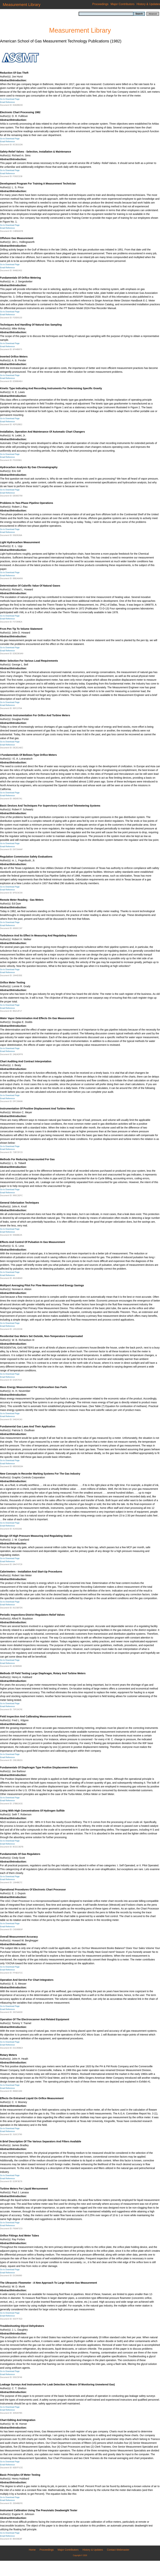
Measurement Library (21, 4)
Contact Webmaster (118, 2549)
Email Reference (7, 102)
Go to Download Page (10, 99)
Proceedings (100, 4)
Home (32, 2549)
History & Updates (148, 4)
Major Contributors (123, 4)
